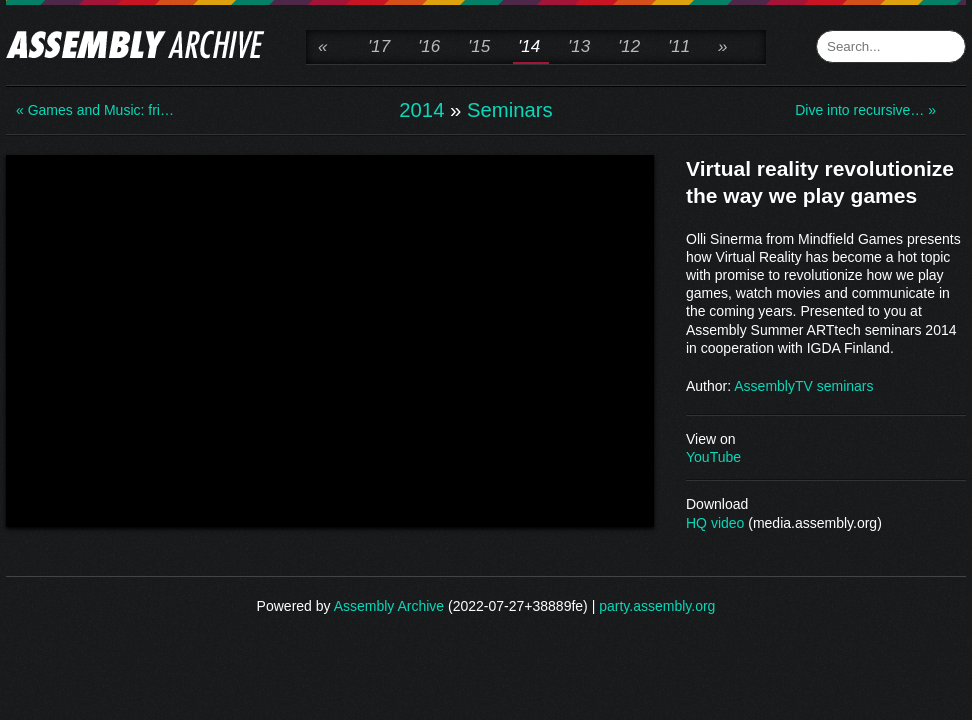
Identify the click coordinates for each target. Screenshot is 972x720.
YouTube (713, 457)
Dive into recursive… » (865, 110)
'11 (679, 46)
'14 (529, 46)
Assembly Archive (389, 606)
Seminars (510, 110)
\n (330, 339)
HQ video (715, 523)
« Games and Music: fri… (95, 110)
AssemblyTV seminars (803, 386)
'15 (479, 46)
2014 (421, 110)
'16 (429, 46)
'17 (379, 46)
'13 (579, 46)
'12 (629, 46)
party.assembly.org (657, 606)
